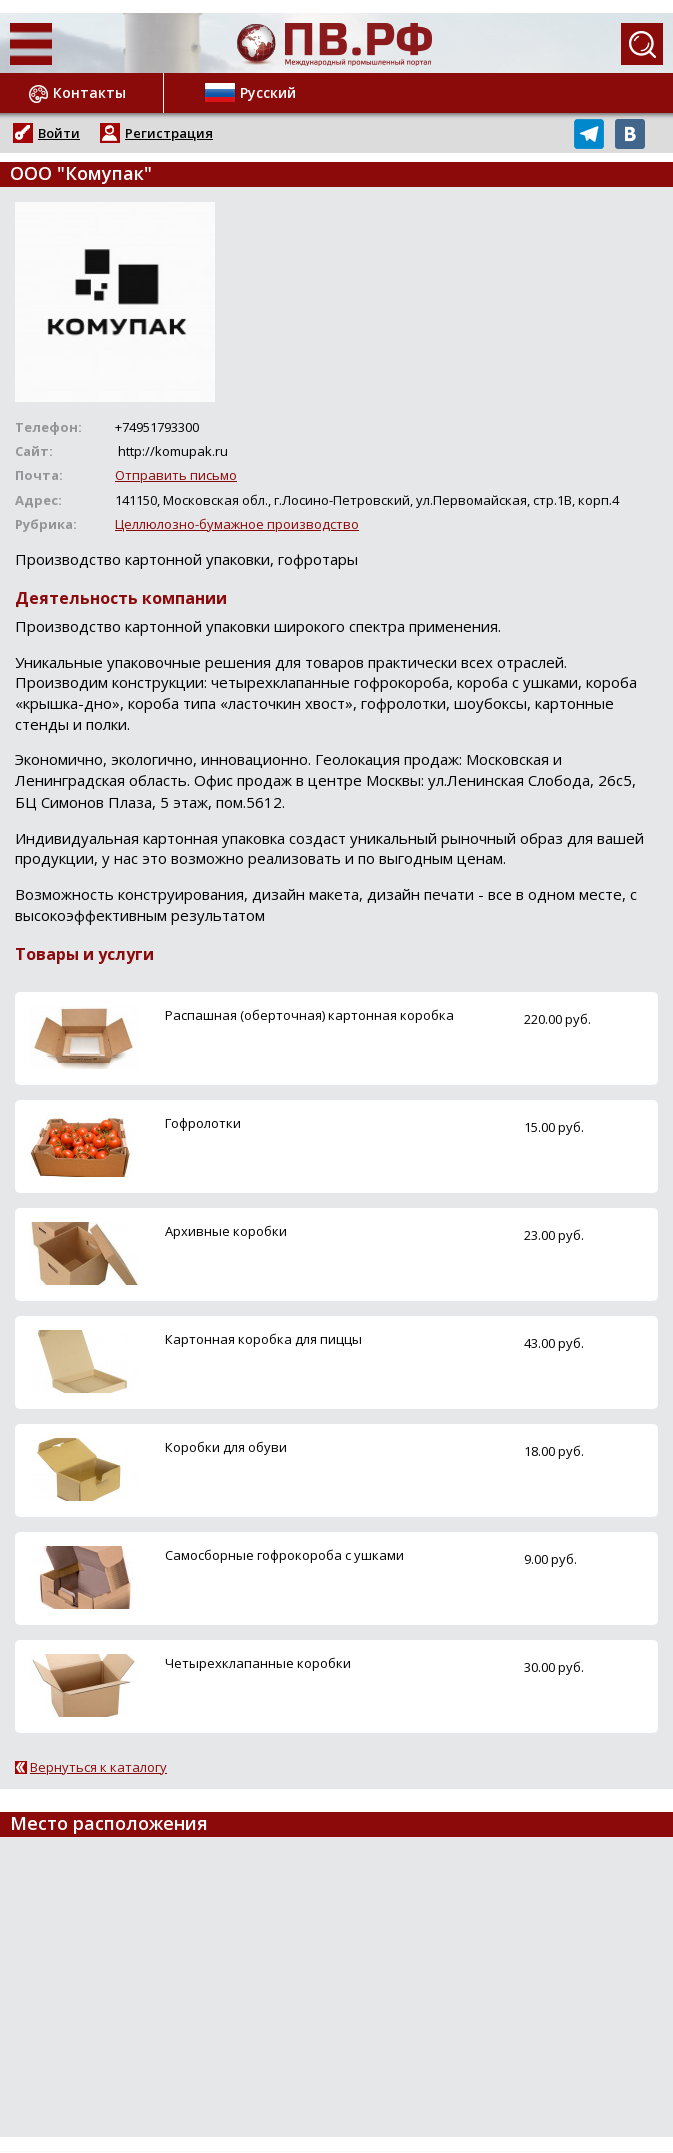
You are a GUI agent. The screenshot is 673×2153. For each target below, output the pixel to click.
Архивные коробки (226, 1231)
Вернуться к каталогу (98, 1767)
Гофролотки (203, 1123)
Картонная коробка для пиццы (263, 1339)
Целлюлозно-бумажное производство (237, 524)
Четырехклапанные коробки (258, 1663)
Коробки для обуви (226, 1447)
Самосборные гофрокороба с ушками (284, 1555)
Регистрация (169, 133)
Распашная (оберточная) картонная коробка (309, 1015)
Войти (59, 133)
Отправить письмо (176, 475)
